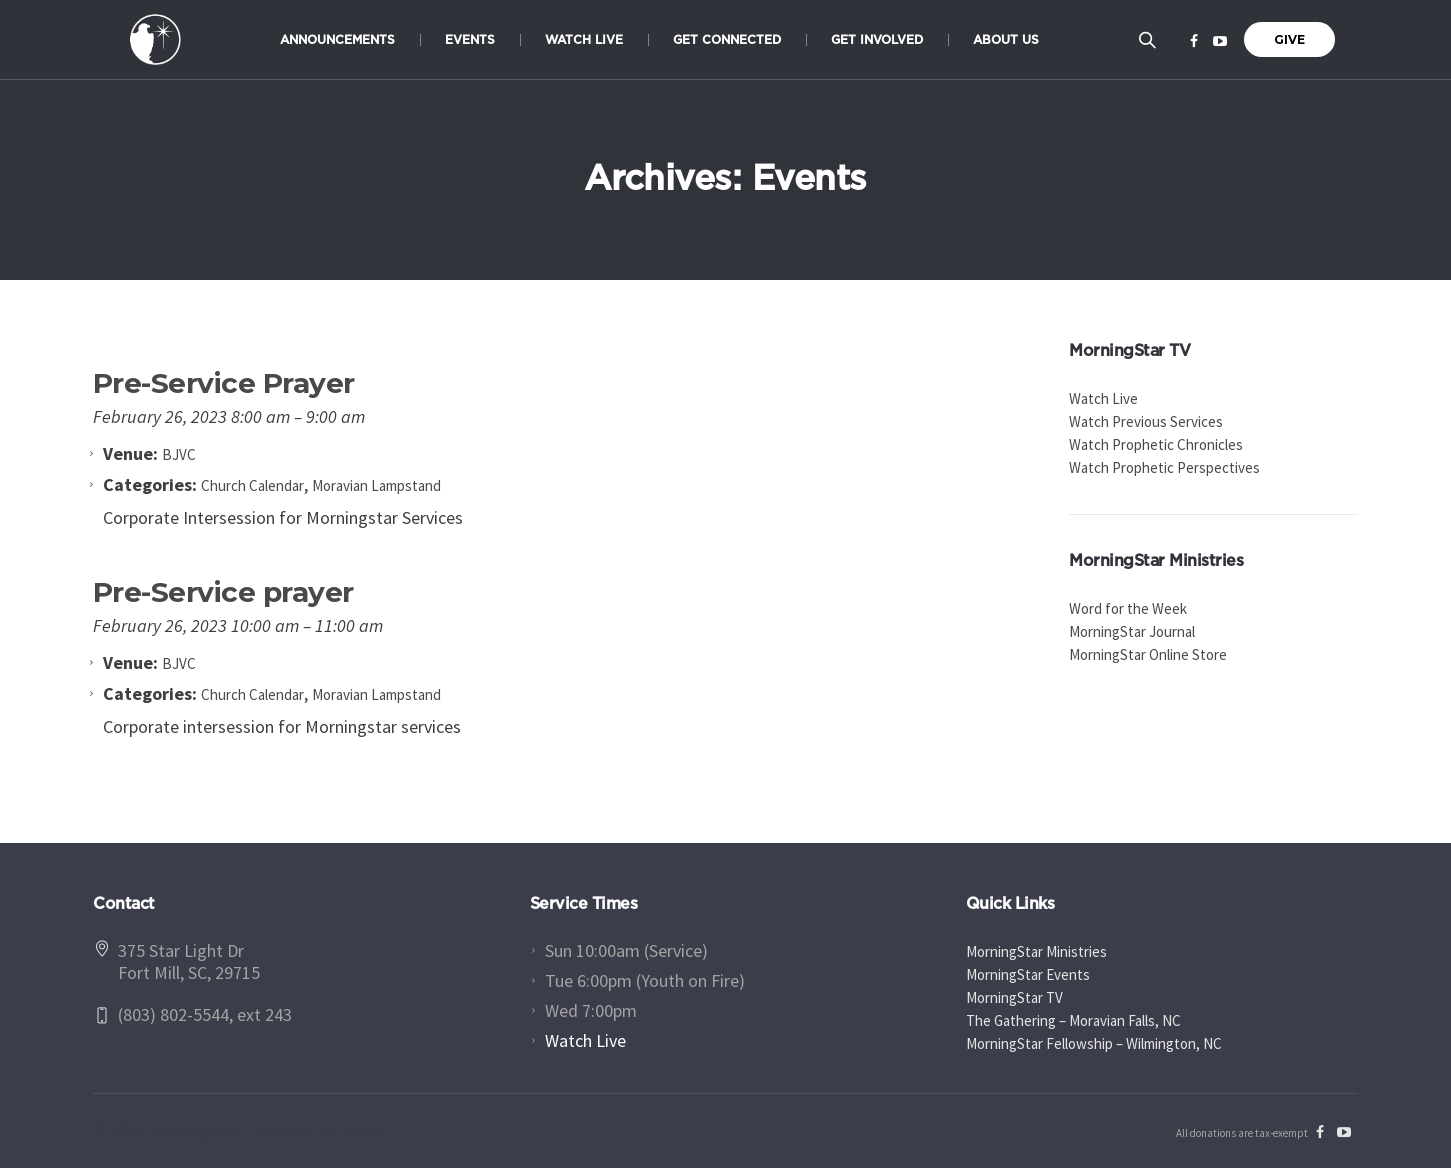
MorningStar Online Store (1148, 654)
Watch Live (1103, 398)
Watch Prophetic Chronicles (1156, 444)
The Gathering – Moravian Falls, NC (1073, 1020)
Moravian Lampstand (376, 485)
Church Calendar (252, 485)
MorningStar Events (1028, 974)
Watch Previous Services (1146, 421)
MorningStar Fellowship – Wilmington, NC (1094, 1043)
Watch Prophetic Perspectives (1164, 467)
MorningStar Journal (1132, 631)
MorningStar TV (1014, 997)
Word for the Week (1128, 608)
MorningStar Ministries (1036, 951)
